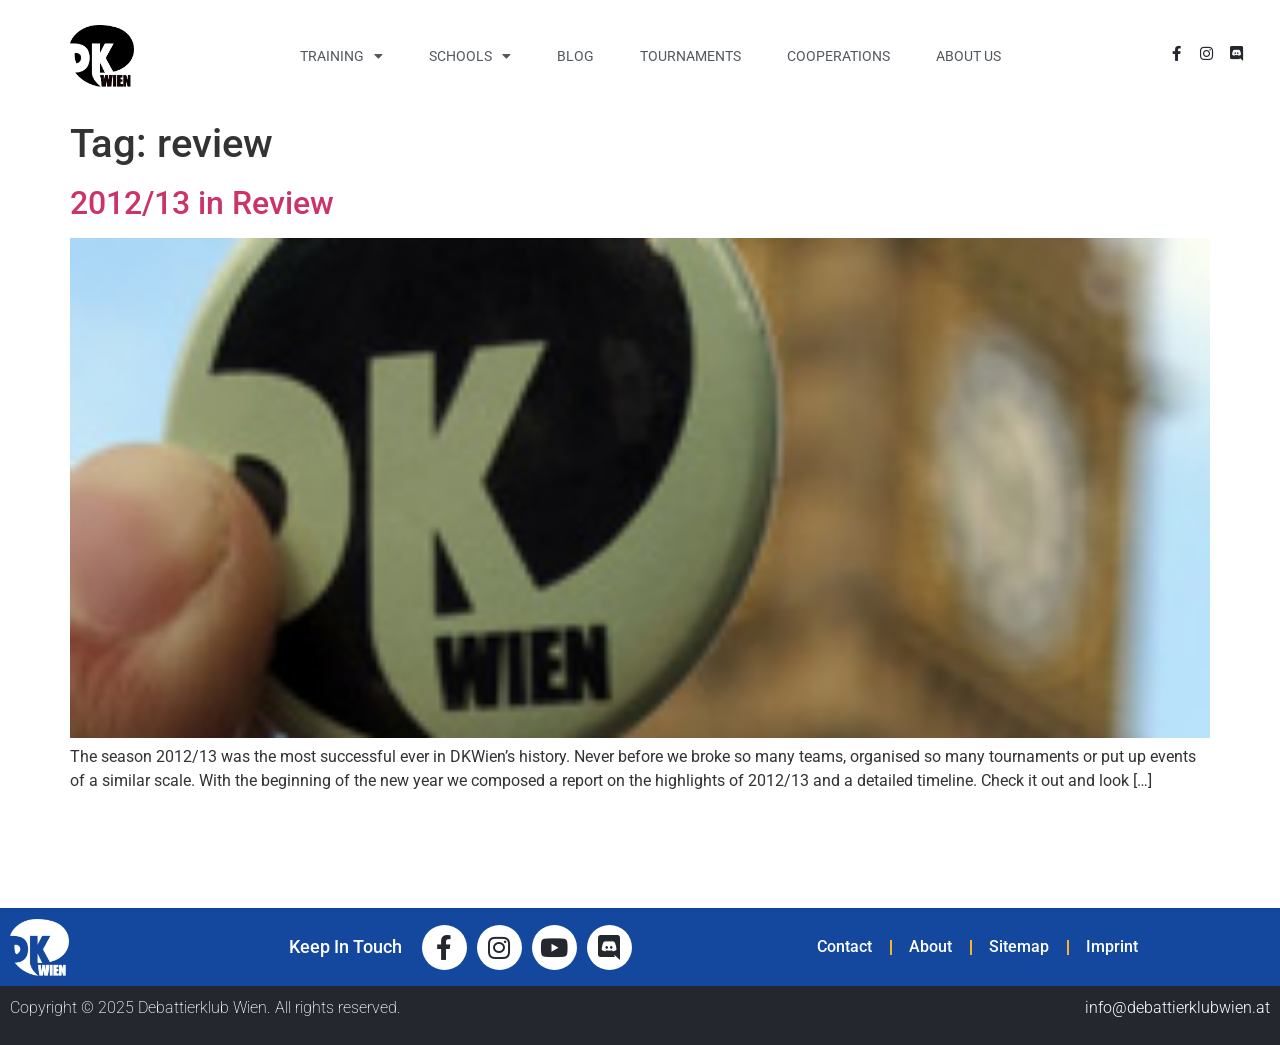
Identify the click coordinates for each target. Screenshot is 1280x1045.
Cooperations (838, 56)
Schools (470, 56)
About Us (968, 56)
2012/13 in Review (202, 203)
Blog (575, 56)
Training (341, 56)
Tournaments (690, 56)
